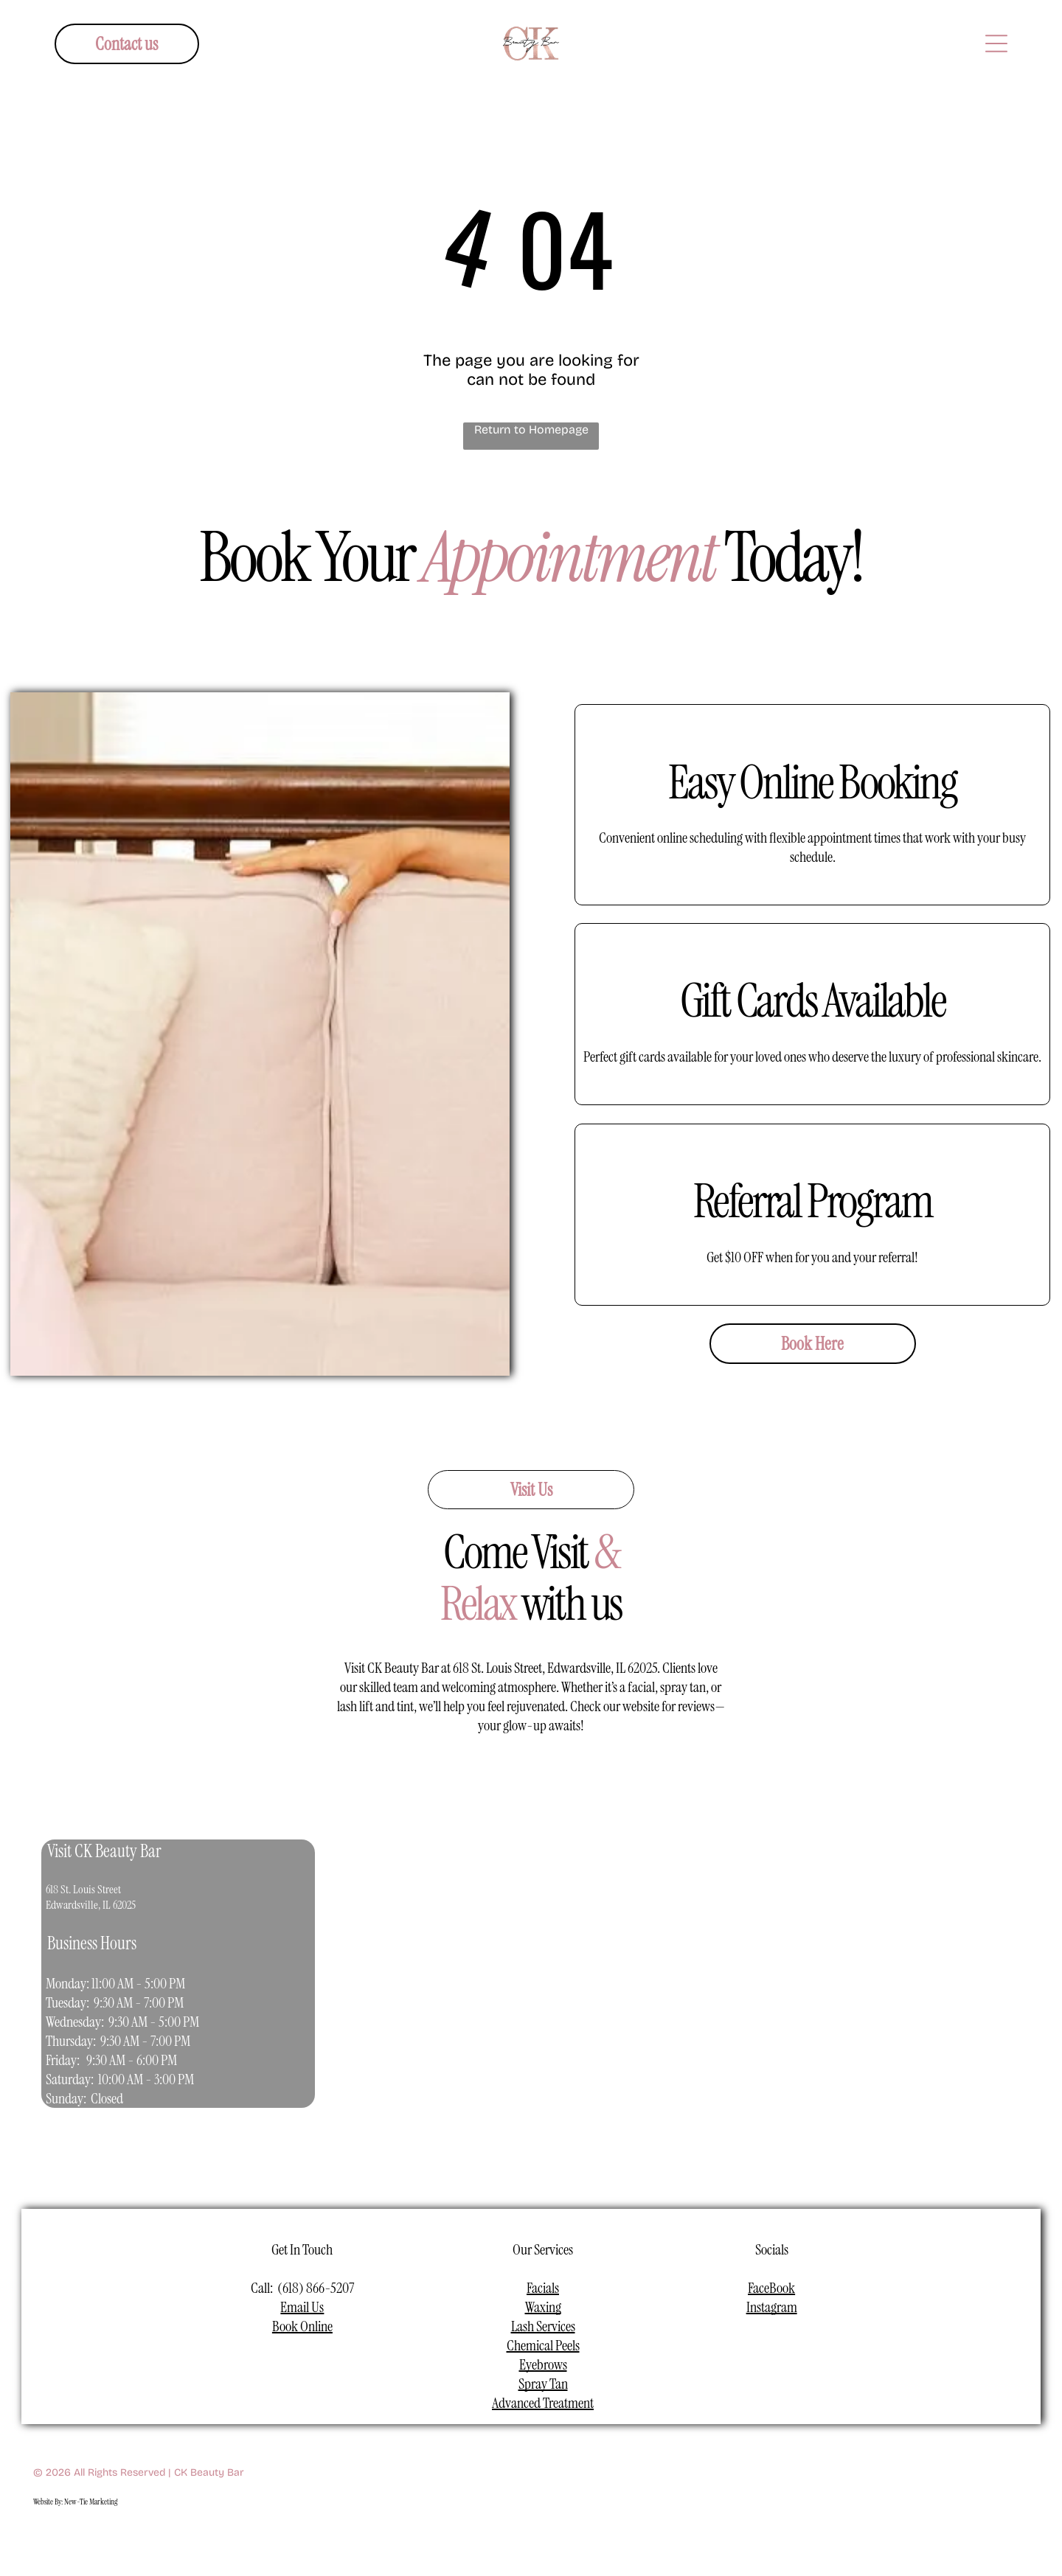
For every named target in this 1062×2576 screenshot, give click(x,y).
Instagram (771, 2306)
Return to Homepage (531, 429)
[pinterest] (601, 2539)
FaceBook (771, 2287)
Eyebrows (543, 2364)
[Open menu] (996, 43)
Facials (543, 2287)
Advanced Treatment (543, 2402)
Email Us (302, 2306)
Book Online (302, 2326)
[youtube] (531, 2539)
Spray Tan (543, 2383)
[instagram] (497, 2539)
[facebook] (462, 2539)
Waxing (543, 2306)
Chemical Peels (543, 2345)
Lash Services (543, 2326)
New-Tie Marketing (90, 2501)
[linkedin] (566, 2539)
